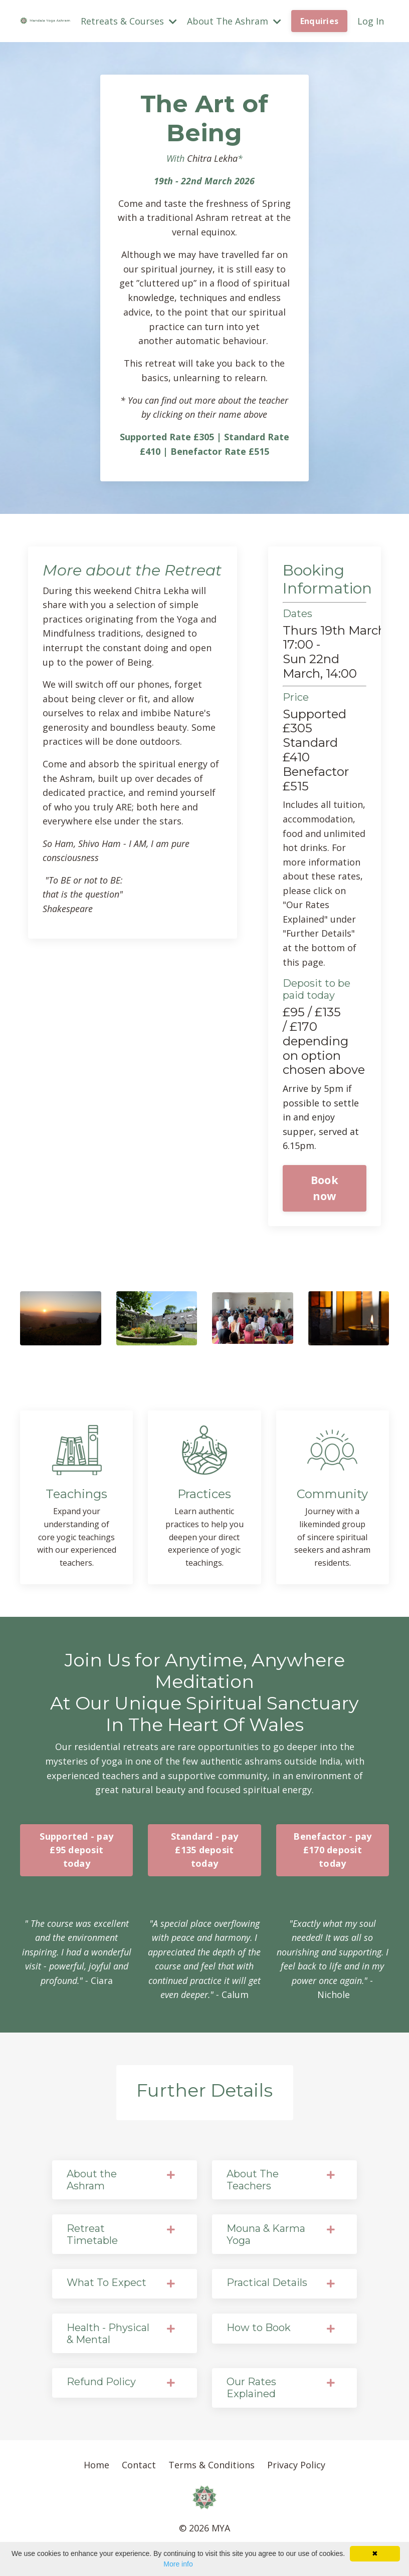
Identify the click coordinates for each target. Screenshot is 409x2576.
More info (177, 2564)
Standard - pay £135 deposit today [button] (205, 1854)
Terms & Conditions (211, 2469)
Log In (370, 21)
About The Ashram (234, 21)
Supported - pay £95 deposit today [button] (76, 1854)
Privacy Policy (296, 2469)
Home (96, 2469)
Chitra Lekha (212, 158)
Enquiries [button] (319, 21)
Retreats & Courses (129, 21)
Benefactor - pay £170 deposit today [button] (332, 1854)
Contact (139, 2469)
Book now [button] (324, 1191)
